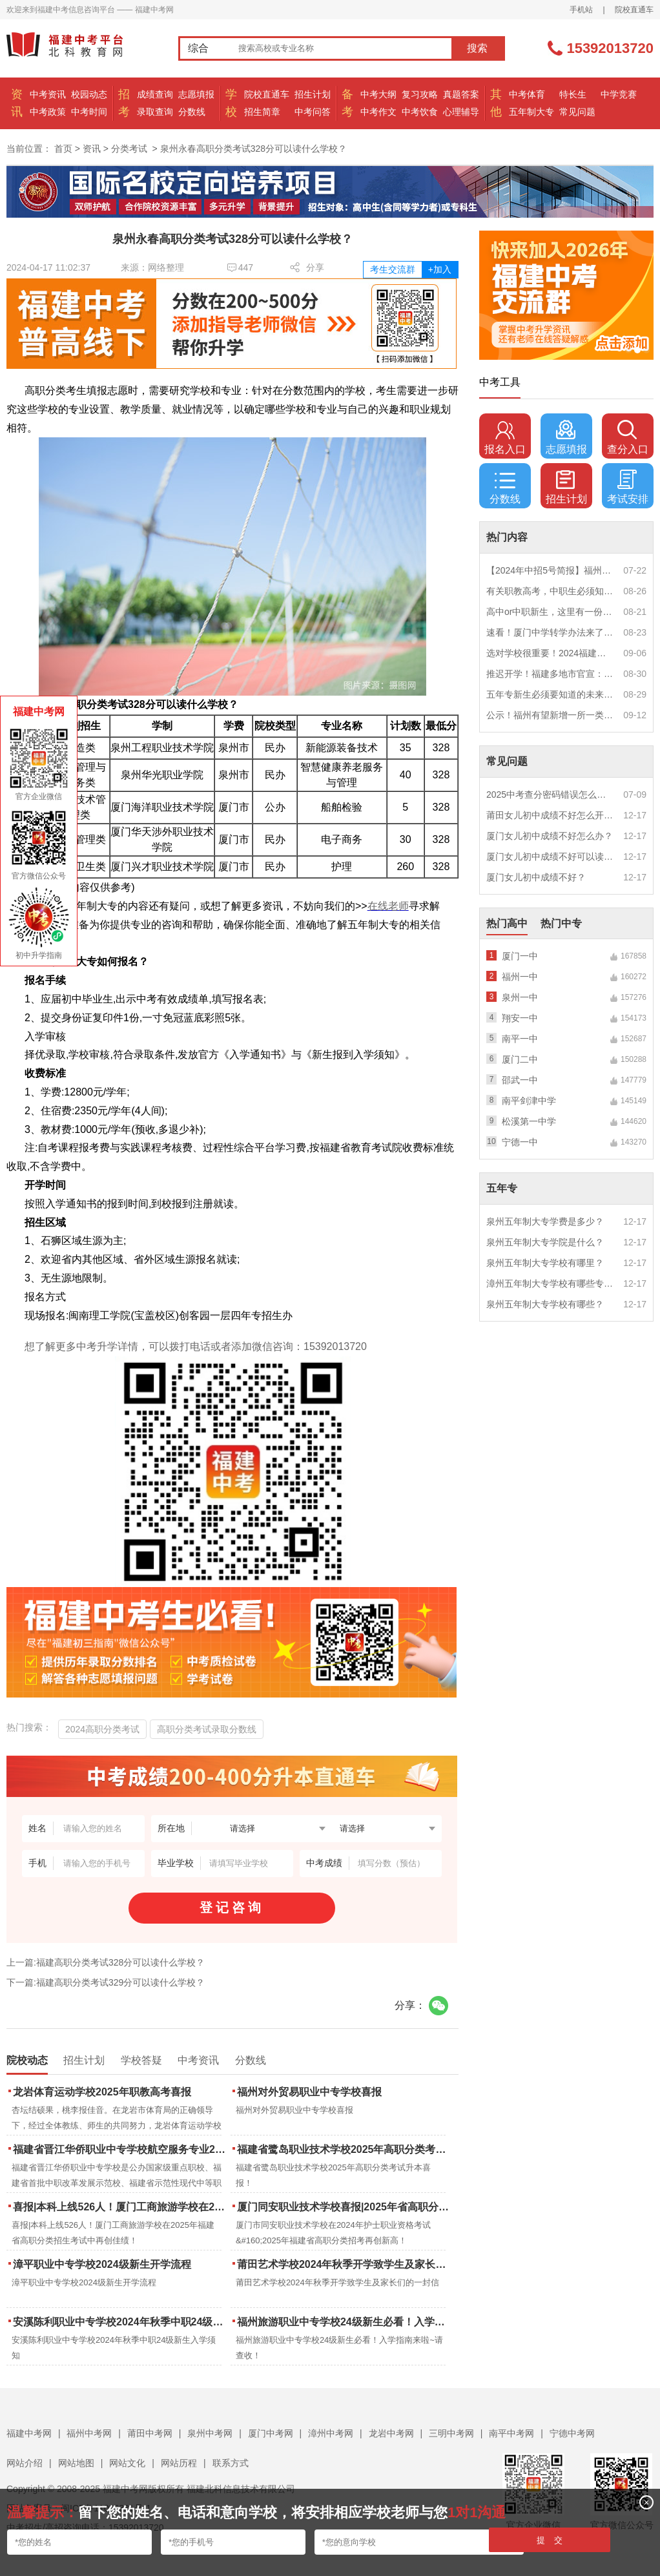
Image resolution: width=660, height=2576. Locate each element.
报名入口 (505, 437)
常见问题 (577, 112)
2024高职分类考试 (102, 1729)
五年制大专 (531, 112)
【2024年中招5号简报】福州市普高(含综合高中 (550, 570)
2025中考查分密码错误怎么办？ (550, 794)
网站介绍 (24, 2463)
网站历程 (179, 2463)
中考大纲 (378, 94)
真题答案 (461, 94)
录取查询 (155, 112)
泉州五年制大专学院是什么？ (545, 1242)
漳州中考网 (330, 2433)
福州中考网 (89, 2433)
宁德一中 (520, 1142)
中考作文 (378, 112)
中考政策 (48, 112)
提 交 (550, 2540)
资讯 (92, 148)
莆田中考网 (149, 2433)
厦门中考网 (270, 2433)
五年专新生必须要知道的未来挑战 (550, 694)
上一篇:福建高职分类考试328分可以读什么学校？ (105, 1962)
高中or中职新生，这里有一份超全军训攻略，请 (550, 612)
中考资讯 (48, 94)
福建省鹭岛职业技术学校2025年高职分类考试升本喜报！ (344, 2149)
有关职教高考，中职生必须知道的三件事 (550, 591)
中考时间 (89, 112)
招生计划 (312, 94)
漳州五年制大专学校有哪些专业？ (550, 1283)
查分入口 (627, 437)
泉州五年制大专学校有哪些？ (545, 1304)
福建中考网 (29, 2433)
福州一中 (520, 976)
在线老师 (388, 905)
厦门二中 (520, 1059)
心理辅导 (461, 112)
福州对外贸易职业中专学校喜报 (309, 2091)
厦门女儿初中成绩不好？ (536, 877)
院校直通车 (634, 9)
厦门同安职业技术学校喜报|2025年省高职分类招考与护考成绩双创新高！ (344, 2206)
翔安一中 (520, 1018)
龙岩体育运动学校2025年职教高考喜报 (102, 2091)
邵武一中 (520, 1080)
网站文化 (127, 2463)
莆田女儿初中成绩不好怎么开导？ (550, 815)
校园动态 (89, 94)
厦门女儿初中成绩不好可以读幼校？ (550, 856)
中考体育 (527, 94)
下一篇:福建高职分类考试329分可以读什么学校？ (105, 1982)
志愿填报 (196, 94)
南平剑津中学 (529, 1101)
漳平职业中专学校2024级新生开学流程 (102, 2264)
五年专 (501, 1188)
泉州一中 (520, 997)
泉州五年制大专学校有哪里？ (545, 1263)
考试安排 (627, 487)
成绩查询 (155, 94)
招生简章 (262, 112)
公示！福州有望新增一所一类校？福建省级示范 (550, 715)
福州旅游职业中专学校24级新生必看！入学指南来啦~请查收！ (344, 2321)
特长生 (572, 94)
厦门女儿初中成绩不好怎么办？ (549, 836)
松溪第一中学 (529, 1121)
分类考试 (129, 148)
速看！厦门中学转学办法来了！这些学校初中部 (550, 632)
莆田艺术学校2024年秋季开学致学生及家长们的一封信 (344, 2264)
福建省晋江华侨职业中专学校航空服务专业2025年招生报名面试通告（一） (120, 2149)
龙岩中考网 (391, 2433)
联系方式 (230, 2463)
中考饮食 (420, 112)
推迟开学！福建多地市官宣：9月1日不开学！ (550, 674)
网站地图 (76, 2463)
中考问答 (312, 112)
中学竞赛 (619, 94)
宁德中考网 (572, 2433)
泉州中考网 (209, 2433)
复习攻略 (420, 94)
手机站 (581, 9)
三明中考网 (451, 2433)
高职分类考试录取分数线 (206, 1729)
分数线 (191, 112)
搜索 (477, 48)
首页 (63, 148)
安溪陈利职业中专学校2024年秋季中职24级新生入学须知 (120, 2321)
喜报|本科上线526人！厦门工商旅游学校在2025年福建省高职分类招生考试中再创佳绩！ (120, 2206)
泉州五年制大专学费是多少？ (545, 1221)
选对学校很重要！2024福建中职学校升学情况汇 (550, 653)
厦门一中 (520, 956)
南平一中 (520, 1039)
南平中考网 (511, 2433)
